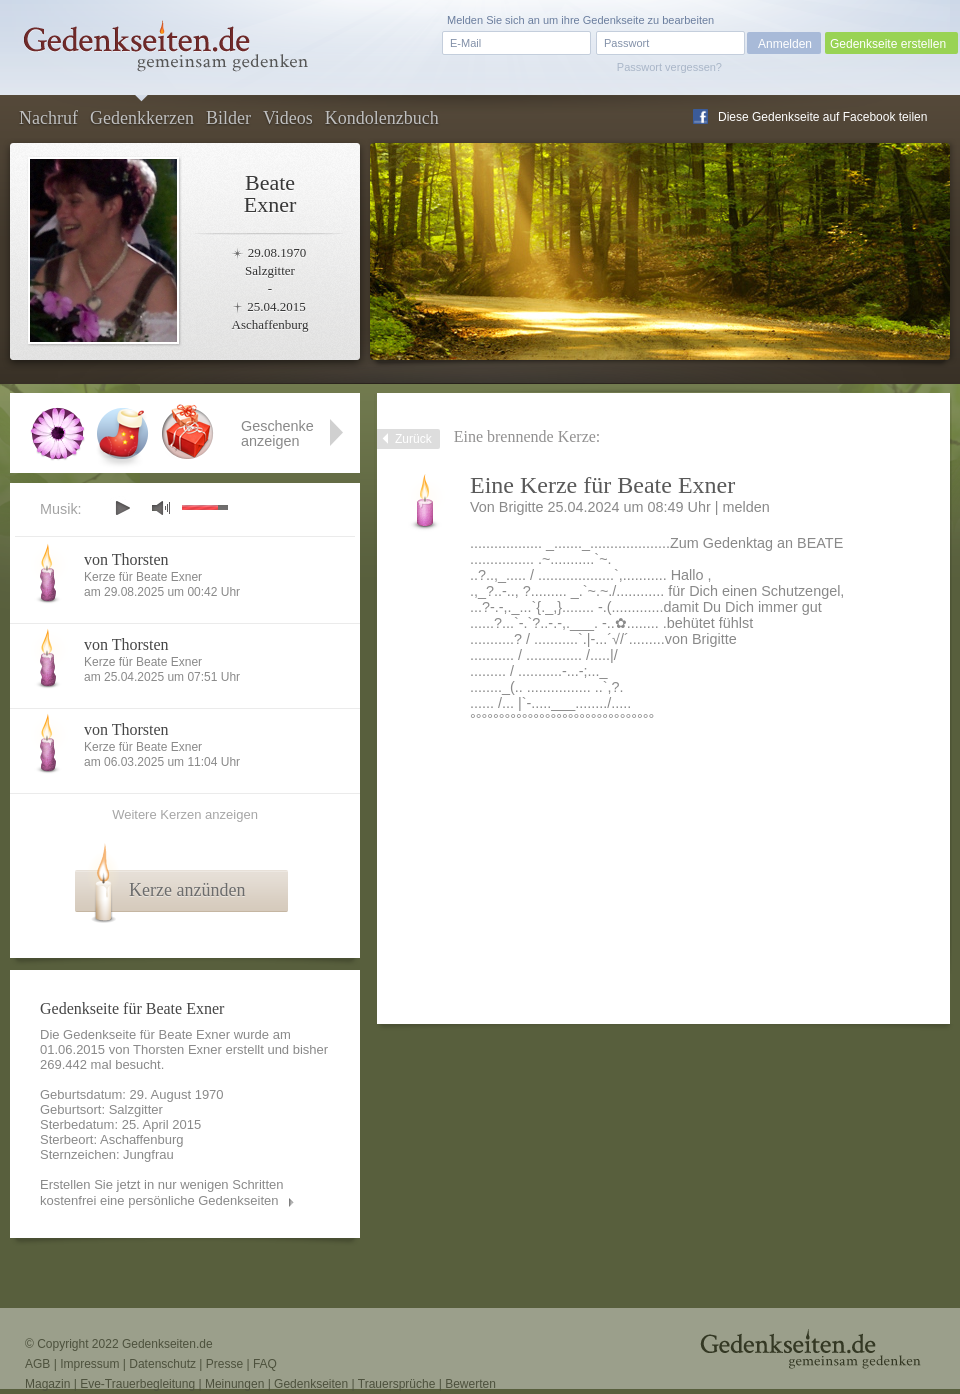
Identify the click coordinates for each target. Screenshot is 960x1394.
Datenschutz (162, 1364)
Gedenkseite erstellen (888, 44)
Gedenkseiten (311, 1384)
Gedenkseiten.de (167, 1344)
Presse (224, 1364)
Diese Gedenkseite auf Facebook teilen (822, 117)
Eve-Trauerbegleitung (137, 1384)
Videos (288, 118)
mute (161, 507)
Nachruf (48, 118)
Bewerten (470, 1384)
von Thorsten (126, 559)
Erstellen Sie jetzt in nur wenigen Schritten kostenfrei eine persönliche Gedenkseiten (162, 1192)
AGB (37, 1364)
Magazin (47, 1384)
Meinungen (234, 1384)
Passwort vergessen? (669, 67)
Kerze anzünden (187, 890)
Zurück (413, 439)
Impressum (89, 1364)
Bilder (228, 118)
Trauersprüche (397, 1384)
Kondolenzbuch (382, 118)
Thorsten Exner (177, 1049)
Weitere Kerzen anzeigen (185, 814)
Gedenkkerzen (142, 118)
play (122, 508)
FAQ (265, 1364)
